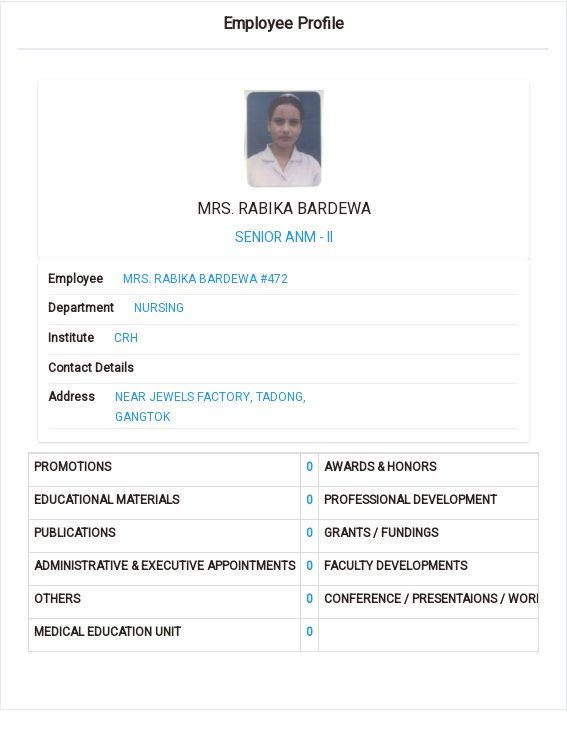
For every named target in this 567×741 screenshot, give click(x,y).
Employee (75, 279)
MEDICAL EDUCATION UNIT (107, 632)
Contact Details (91, 368)
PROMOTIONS (72, 467)
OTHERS (57, 599)
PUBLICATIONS (74, 533)
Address (71, 397)
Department (81, 308)
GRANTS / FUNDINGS (381, 533)
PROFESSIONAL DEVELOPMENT (410, 500)
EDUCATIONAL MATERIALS (106, 500)
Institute (71, 338)
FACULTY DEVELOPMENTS (395, 566)
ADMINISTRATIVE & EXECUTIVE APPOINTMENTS (164, 566)
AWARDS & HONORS (380, 467)
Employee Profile (283, 24)
